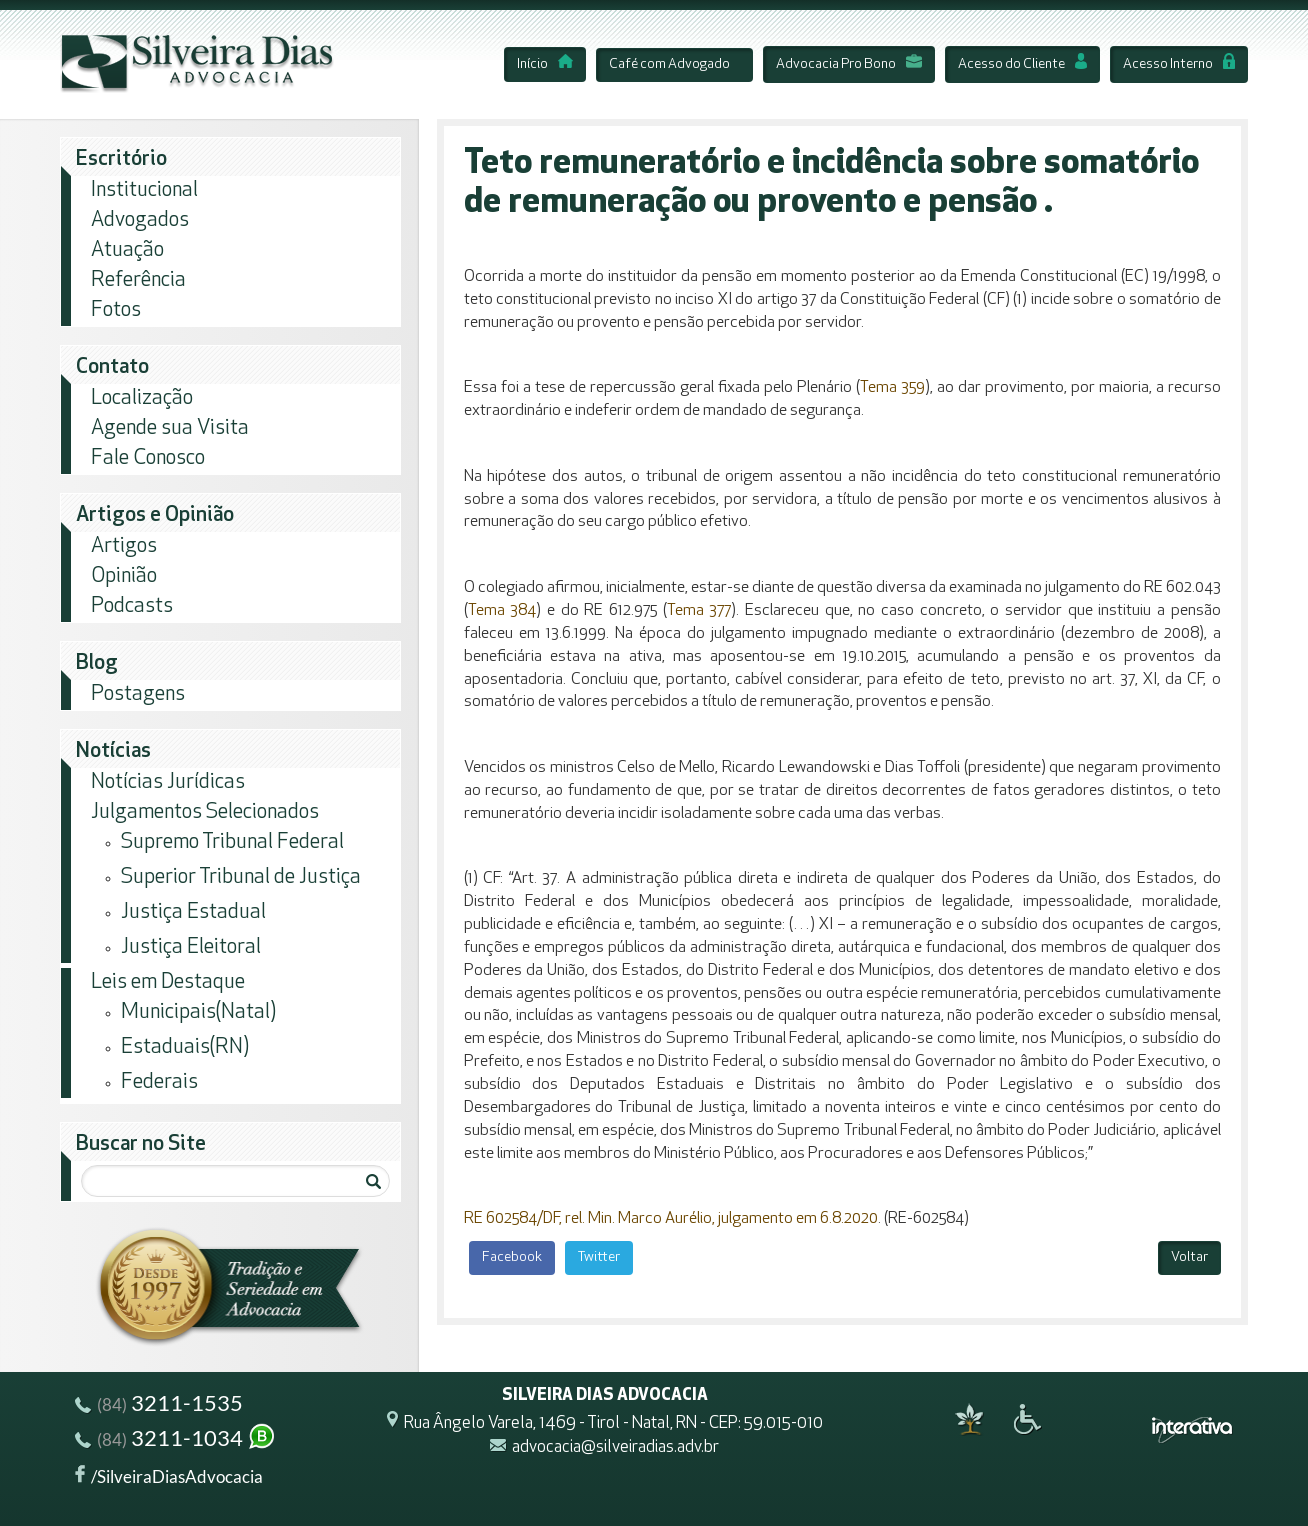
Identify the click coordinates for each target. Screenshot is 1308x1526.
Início (545, 64)
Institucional (144, 190)
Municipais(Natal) (198, 1012)
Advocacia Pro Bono (849, 64)
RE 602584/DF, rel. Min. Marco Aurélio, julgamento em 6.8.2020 (671, 1219)
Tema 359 (892, 388)
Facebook (512, 1257)
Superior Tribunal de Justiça (241, 877)
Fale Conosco (148, 458)
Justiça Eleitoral (191, 947)
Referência (138, 280)
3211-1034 (176, 1440)
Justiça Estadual (193, 912)
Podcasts (132, 606)
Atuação (127, 250)
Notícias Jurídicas (168, 782)
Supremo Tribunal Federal (232, 842)
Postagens (138, 694)
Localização (142, 398)
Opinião (124, 576)
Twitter (599, 1257)
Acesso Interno (1179, 64)
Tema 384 (502, 611)
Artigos (124, 546)
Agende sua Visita (170, 428)
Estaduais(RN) (185, 1047)
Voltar (1189, 1257)
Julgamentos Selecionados (205, 812)
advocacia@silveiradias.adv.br (615, 1448)
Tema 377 (699, 611)
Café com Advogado (669, 64)
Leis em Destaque (168, 982)
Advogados (140, 220)
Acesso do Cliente (1022, 64)
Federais (159, 1082)
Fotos (116, 310)
